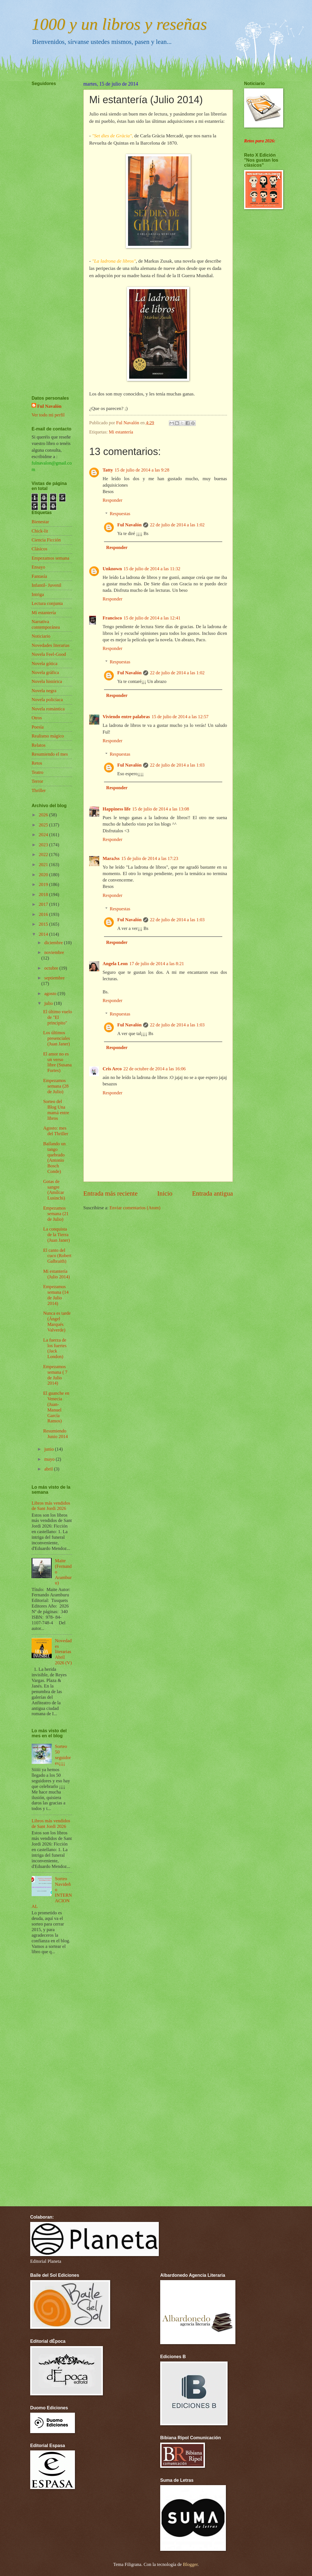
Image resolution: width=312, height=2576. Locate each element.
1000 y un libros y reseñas (119, 24)
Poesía (38, 727)
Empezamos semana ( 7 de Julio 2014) (55, 1375)
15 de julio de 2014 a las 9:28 (142, 470)
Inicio (164, 1193)
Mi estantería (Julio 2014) (56, 1274)
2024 (44, 834)
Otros (37, 717)
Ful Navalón (129, 524)
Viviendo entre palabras (126, 716)
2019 (44, 884)
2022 (44, 854)
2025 (44, 825)
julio (49, 1003)
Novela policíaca (47, 699)
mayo (50, 1459)
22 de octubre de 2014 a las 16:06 (154, 1068)
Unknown (112, 568)
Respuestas (120, 513)
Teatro (37, 772)
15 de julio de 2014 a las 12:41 (152, 618)
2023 (44, 844)
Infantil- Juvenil (46, 585)
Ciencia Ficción (46, 540)
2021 (44, 864)
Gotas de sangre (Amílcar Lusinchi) (54, 1190)
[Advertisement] (48, 224)
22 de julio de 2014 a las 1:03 (177, 765)
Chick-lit (40, 531)
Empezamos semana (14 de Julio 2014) (55, 1295)
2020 (44, 874)
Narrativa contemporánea (46, 624)
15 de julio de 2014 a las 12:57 (180, 716)
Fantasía (39, 576)
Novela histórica (47, 681)
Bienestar (40, 521)
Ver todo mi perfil (48, 415)
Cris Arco (112, 1068)
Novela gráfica (45, 672)
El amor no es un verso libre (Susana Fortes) (57, 1062)
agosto (50, 993)
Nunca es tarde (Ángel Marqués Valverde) (56, 1322)
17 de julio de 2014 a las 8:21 (156, 963)
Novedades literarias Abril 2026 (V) (63, 1652)
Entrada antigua (212, 1193)
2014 (44, 934)
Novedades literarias (51, 645)
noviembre (54, 952)
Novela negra (44, 690)
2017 (44, 904)
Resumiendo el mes (50, 754)
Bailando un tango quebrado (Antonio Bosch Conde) (54, 1157)
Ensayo (38, 567)
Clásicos (39, 549)
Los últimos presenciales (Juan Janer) (56, 1038)
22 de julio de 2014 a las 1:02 (177, 524)
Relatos (39, 745)
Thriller (39, 790)
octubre (51, 968)
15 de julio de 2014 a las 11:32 (152, 568)
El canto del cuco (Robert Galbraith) (57, 1256)
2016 (44, 914)
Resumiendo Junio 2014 (55, 1433)
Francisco (112, 618)
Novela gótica (44, 663)
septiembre (54, 978)
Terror (37, 781)
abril (49, 1469)
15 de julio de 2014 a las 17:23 (149, 858)
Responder (112, 500)
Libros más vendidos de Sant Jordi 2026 (51, 1505)
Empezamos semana (50, 558)
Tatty (108, 470)
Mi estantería (121, 432)
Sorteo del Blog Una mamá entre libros (56, 1110)
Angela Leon (115, 963)
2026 (44, 814)
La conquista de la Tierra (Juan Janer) (56, 1234)
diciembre (54, 942)
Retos (37, 763)
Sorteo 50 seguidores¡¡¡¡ (63, 1755)
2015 (44, 924)
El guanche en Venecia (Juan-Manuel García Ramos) (56, 1406)
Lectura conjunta (47, 603)
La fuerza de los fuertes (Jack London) (54, 1348)
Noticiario (41, 636)
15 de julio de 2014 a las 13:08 (160, 809)
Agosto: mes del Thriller (55, 1130)
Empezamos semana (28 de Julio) (55, 1086)
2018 (44, 894)
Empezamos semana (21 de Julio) (55, 1213)
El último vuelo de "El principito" (57, 1017)
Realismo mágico (48, 736)
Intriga (38, 594)
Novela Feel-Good (49, 654)
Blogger (190, 2564)
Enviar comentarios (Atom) (135, 1207)
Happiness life (117, 809)
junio (49, 1449)
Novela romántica (48, 708)
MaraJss (111, 858)
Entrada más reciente (110, 1193)
